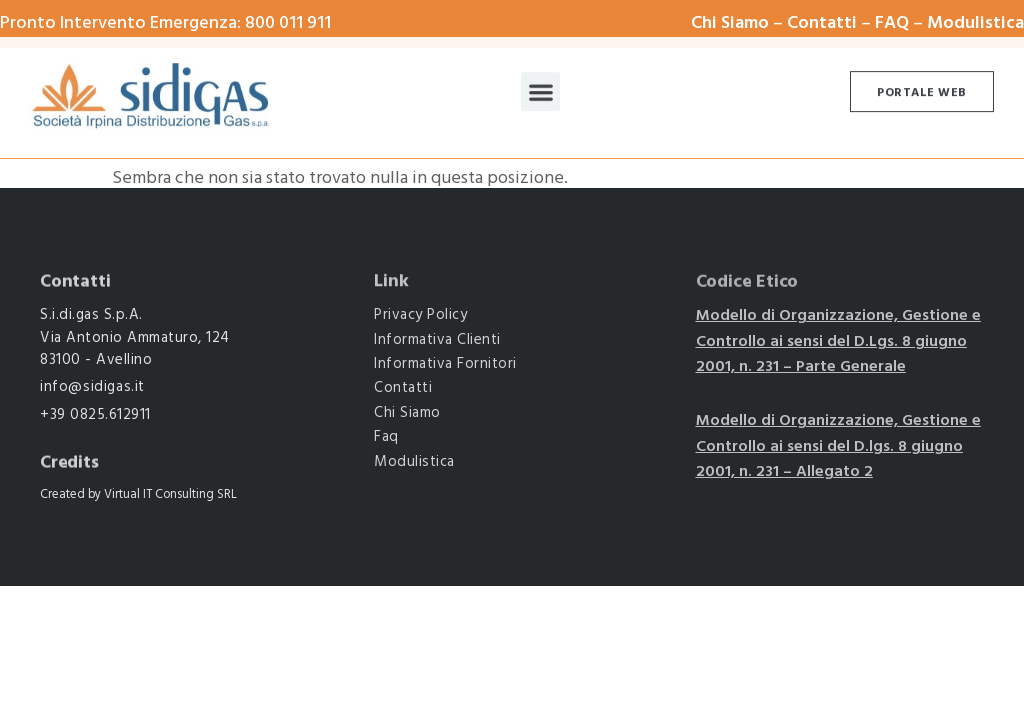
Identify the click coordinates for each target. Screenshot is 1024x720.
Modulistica (975, 23)
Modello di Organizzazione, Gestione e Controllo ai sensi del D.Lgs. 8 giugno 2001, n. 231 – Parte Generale (838, 341)
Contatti (822, 23)
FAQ (892, 23)
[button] (540, 86)
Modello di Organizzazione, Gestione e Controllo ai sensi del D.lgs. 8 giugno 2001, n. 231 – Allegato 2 (838, 446)
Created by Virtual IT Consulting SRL (138, 495)
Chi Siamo (730, 23)
